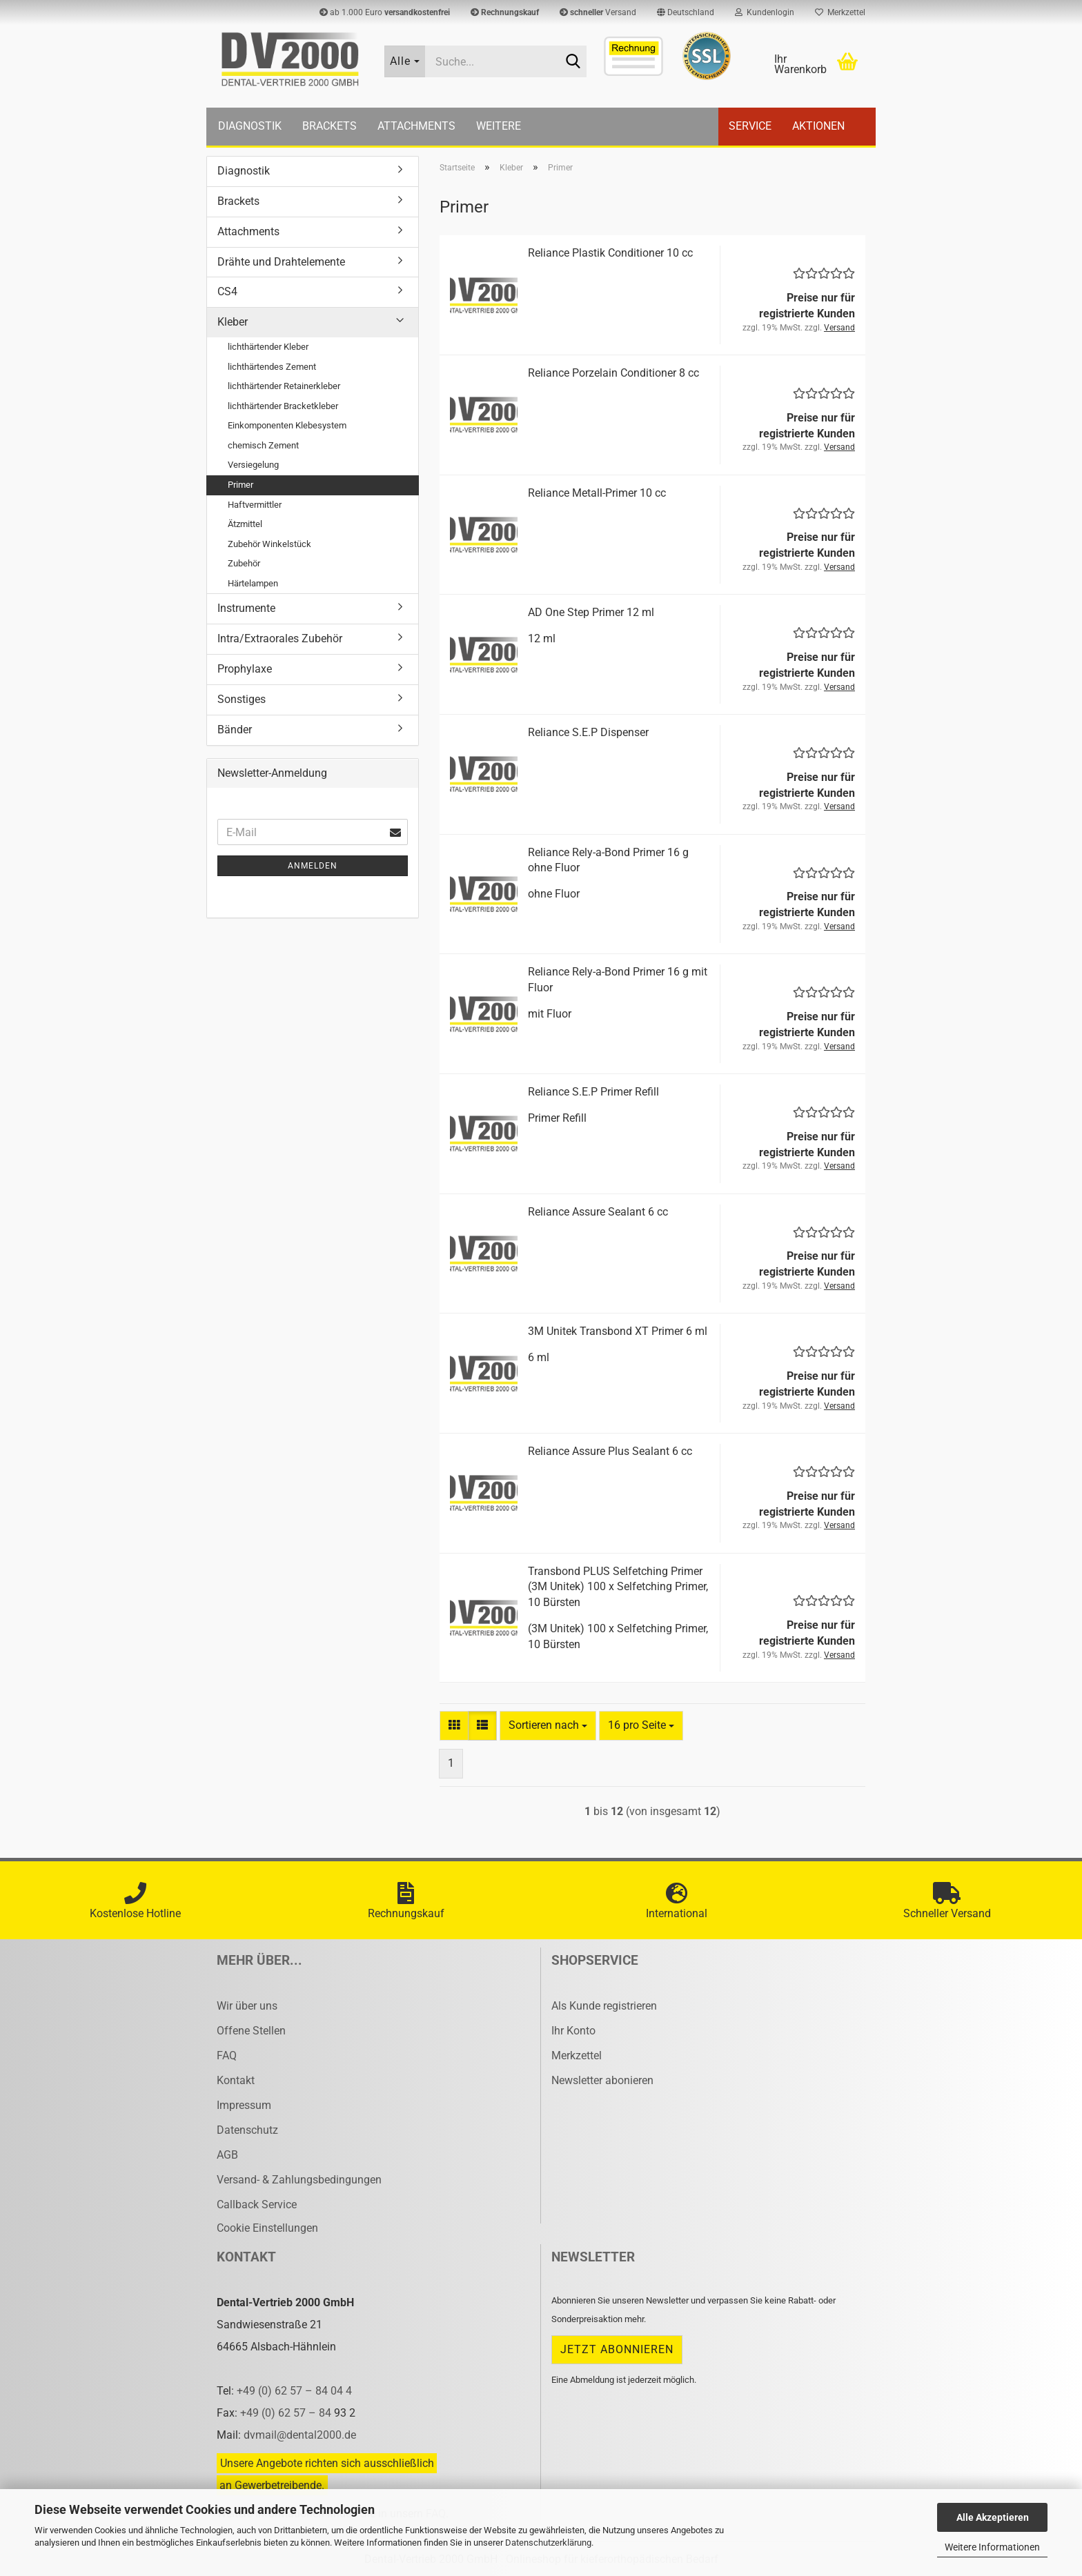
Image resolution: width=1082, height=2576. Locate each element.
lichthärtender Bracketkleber (283, 406)
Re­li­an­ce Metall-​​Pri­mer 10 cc (597, 492)
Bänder (234, 729)
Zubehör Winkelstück (269, 544)
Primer (240, 484)
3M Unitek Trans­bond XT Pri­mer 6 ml (617, 1331)
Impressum (244, 2105)
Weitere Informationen (992, 2547)
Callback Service (257, 2204)
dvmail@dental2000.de (300, 2434)
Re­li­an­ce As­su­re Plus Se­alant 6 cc (610, 1451)
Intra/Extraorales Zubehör (279, 638)
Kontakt (236, 2080)
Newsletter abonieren (602, 2080)
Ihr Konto (573, 2030)
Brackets (329, 125)
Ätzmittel (245, 524)
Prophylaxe (244, 668)
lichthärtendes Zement (272, 366)
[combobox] (548, 1726)
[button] (686, 12)
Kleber (232, 321)
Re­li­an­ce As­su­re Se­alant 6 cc (598, 1211)
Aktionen (818, 125)
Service (750, 125)
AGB (227, 2154)
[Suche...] (405, 61)
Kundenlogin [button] (764, 12)
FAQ (227, 2055)
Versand (598, 12)
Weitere (498, 125)
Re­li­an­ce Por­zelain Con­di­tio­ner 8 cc (613, 372)
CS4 (227, 291)
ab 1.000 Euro (384, 12)
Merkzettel (840, 12)
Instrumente (246, 608)
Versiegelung (253, 464)
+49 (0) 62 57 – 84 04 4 (294, 2390)
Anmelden (312, 866)
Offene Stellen (251, 2030)
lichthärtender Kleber (268, 346)
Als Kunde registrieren (604, 2005)
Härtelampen (253, 583)
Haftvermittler (255, 504)
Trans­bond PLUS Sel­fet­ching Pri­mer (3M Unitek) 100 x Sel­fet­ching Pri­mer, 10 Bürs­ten (618, 1587)
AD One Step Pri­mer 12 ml (591, 612)
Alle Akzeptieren (992, 2517)
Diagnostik (250, 125)
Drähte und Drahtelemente (281, 261)
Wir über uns (247, 2005)
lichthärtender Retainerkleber (284, 386)
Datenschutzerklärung (548, 2542)
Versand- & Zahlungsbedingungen (299, 2179)
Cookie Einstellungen (267, 2228)
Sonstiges (241, 699)
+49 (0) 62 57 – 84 (287, 2412)
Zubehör (244, 563)
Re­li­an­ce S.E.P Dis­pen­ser (588, 732)
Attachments (416, 125)
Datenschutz (247, 2130)
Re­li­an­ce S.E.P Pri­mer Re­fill (593, 1091)
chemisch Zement (263, 445)
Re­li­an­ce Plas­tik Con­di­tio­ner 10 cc (610, 252)
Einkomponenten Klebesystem (287, 425)
